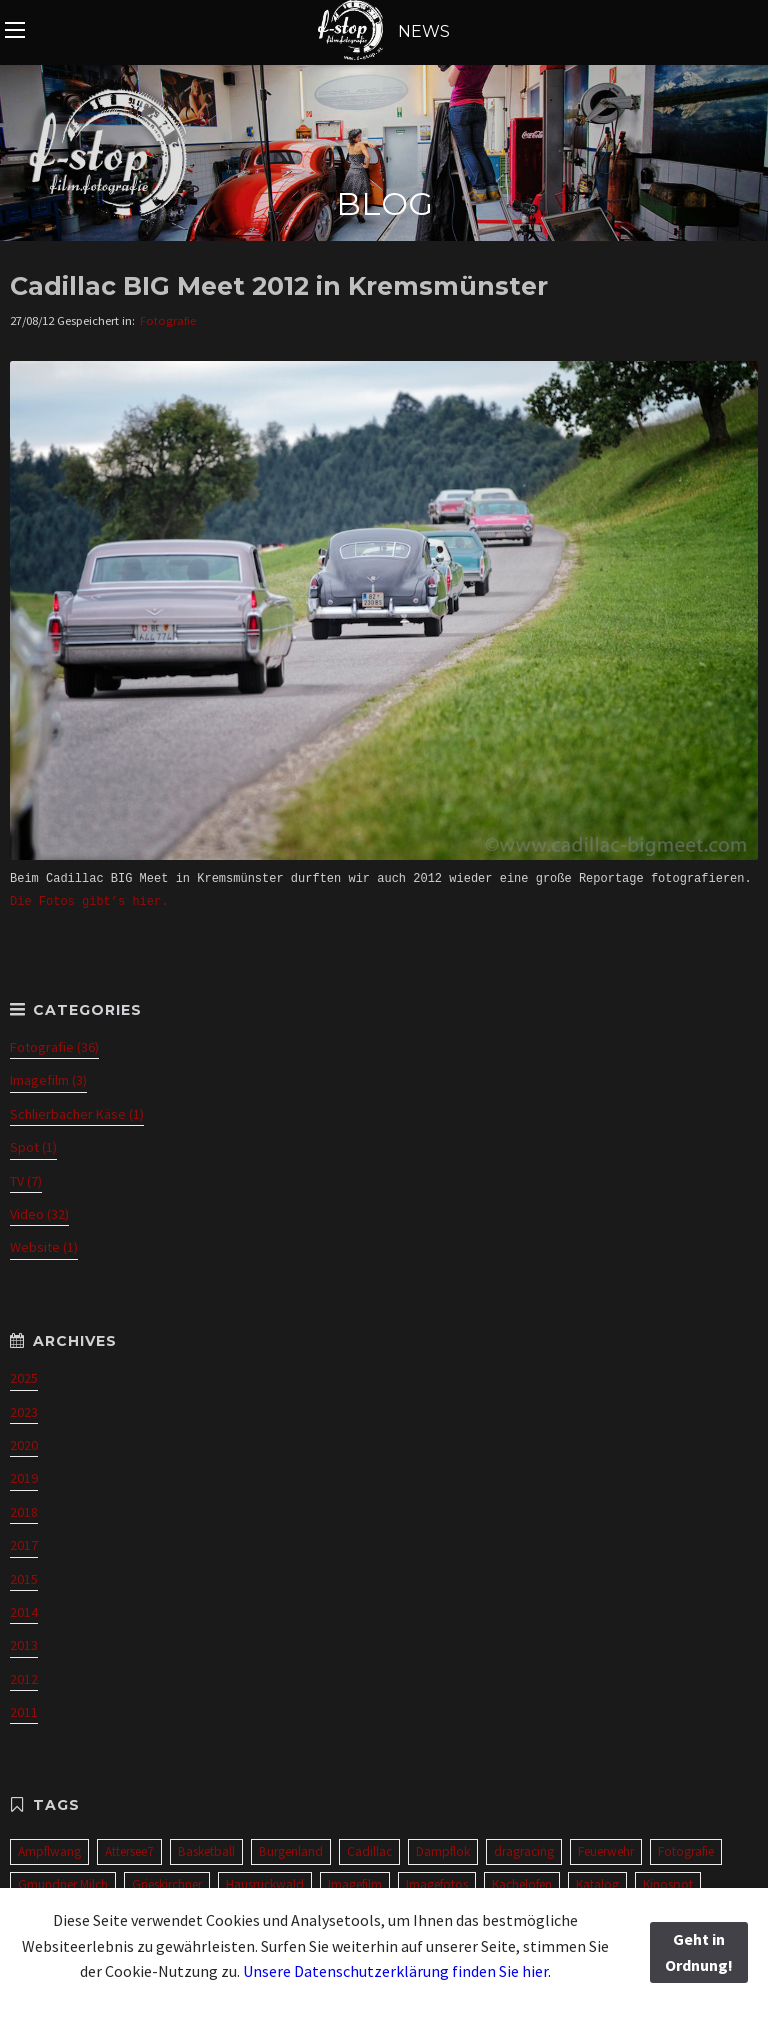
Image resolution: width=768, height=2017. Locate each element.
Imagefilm (355, 1884)
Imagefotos (437, 1884)
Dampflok (443, 1851)
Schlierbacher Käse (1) (77, 1114)
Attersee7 (129, 1851)
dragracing (524, 1851)
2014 (24, 1612)
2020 (24, 1445)
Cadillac (369, 1851)
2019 (24, 1478)
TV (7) (26, 1181)
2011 (24, 1712)
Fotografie (168, 320)
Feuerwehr (606, 1851)
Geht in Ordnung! (699, 1952)
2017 (24, 1545)
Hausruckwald (265, 1884)
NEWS (384, 31)
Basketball (206, 1851)
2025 (24, 1378)
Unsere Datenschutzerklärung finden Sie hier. (397, 1971)
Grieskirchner (167, 1884)
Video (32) (39, 1214)
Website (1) (44, 1247)
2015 (24, 1579)
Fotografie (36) (54, 1047)
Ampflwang (49, 1851)
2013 (24, 1645)
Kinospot (668, 1884)
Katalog (597, 1884)
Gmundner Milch (63, 1884)
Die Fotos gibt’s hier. (89, 902)
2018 (24, 1512)
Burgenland (291, 1851)
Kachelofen (522, 1884)
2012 (24, 1679)
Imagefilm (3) (48, 1080)
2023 (24, 1412)
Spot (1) (33, 1147)
